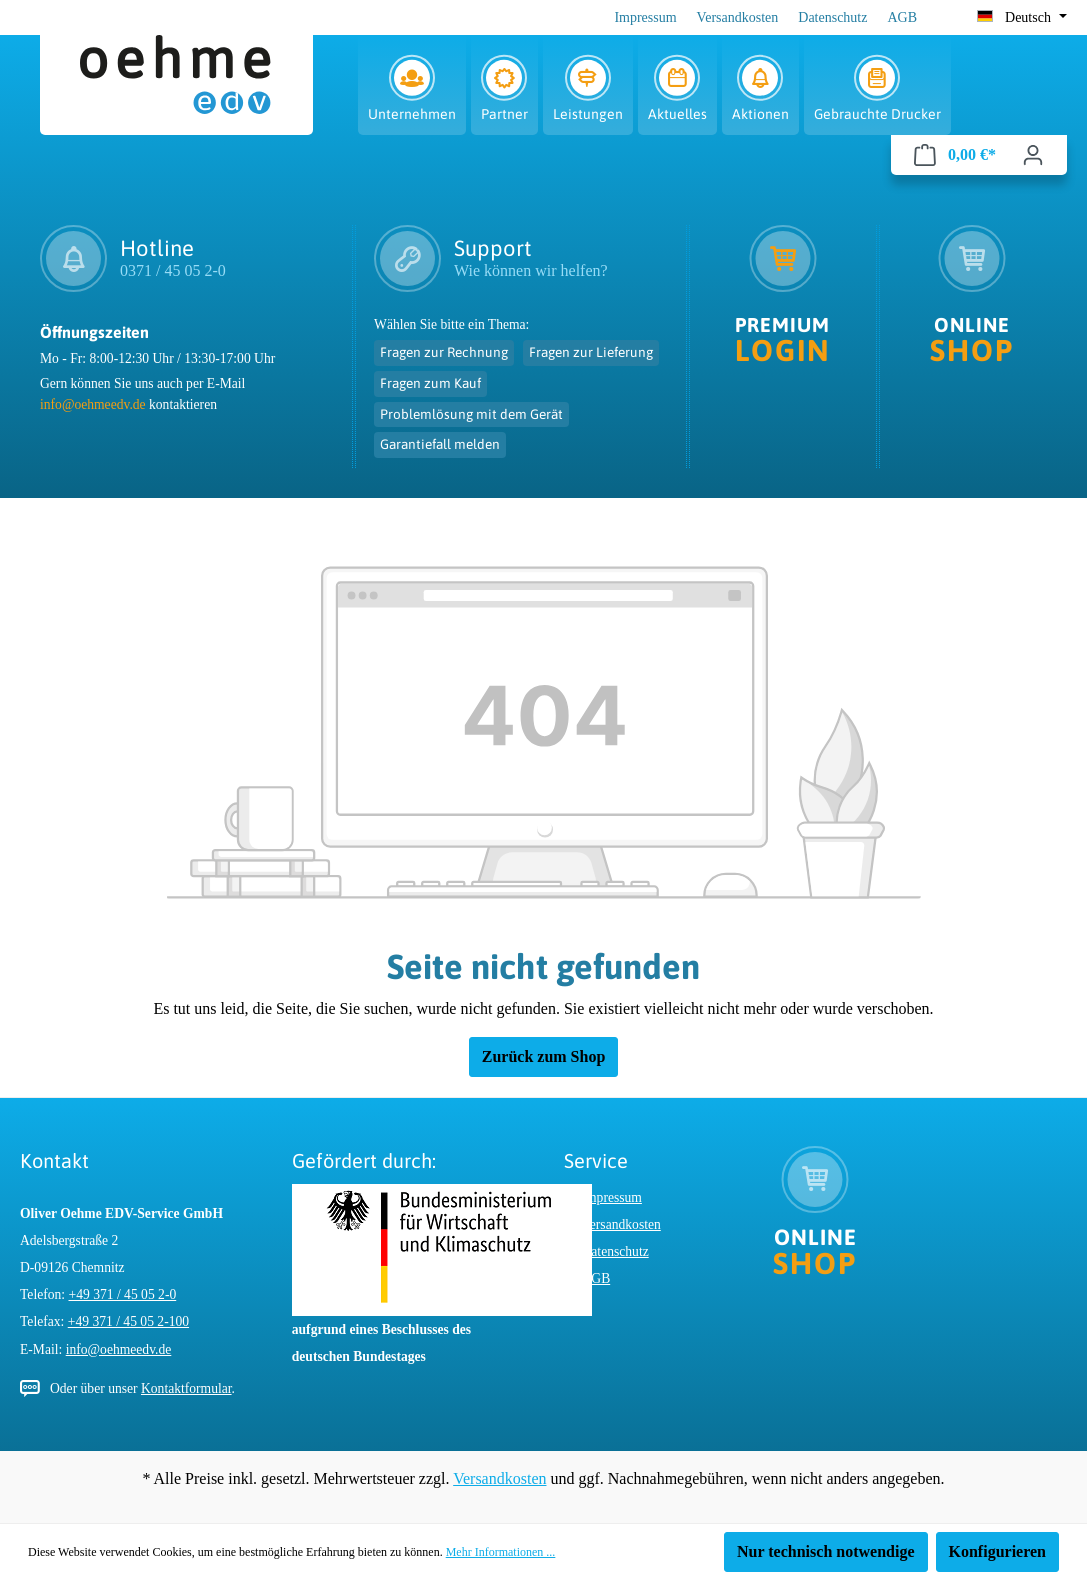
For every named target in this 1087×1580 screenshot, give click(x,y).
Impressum (645, 17)
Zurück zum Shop (544, 1056)
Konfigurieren (997, 1551)
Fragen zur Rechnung (444, 352)
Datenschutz (832, 17)
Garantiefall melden (440, 444)
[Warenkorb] (955, 155)
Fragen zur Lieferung (591, 352)
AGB (902, 17)
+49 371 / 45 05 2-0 (123, 1294)
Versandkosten (738, 17)
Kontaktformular (186, 1388)
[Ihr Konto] (1033, 155)
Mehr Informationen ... (501, 1552)
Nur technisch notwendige (826, 1551)
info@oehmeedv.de (93, 404)
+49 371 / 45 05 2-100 (128, 1321)
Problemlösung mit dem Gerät (471, 414)
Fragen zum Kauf (430, 383)
